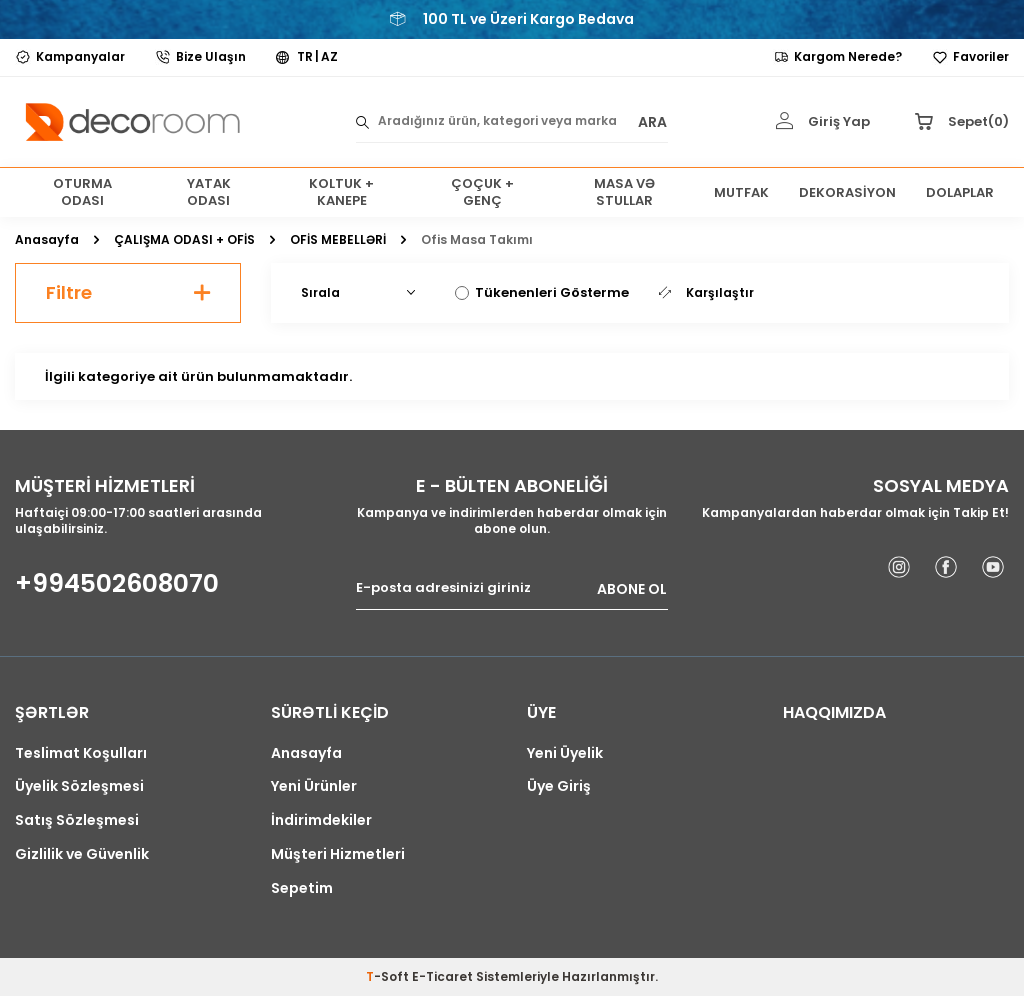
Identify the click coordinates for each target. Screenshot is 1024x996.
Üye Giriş (559, 786)
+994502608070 (117, 584)
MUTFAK (741, 192)
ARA (652, 121)
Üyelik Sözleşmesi (79, 786)
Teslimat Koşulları (81, 753)
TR (305, 57)
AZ (329, 57)
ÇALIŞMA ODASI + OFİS (184, 240)
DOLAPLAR (960, 192)
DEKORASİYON (847, 192)
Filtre (128, 292)
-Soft (389, 976)
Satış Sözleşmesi (77, 820)
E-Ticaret (442, 976)
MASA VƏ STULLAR (624, 192)
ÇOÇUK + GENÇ (482, 192)
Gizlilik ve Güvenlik (82, 854)
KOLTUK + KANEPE (341, 192)
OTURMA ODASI (82, 192)
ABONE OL (632, 588)
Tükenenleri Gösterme (542, 292)
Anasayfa (47, 240)
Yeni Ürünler (314, 786)
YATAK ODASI (209, 192)
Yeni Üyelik (565, 753)
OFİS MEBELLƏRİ (338, 240)
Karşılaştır (706, 293)
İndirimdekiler (321, 820)
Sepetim (302, 888)
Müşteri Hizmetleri (338, 854)
